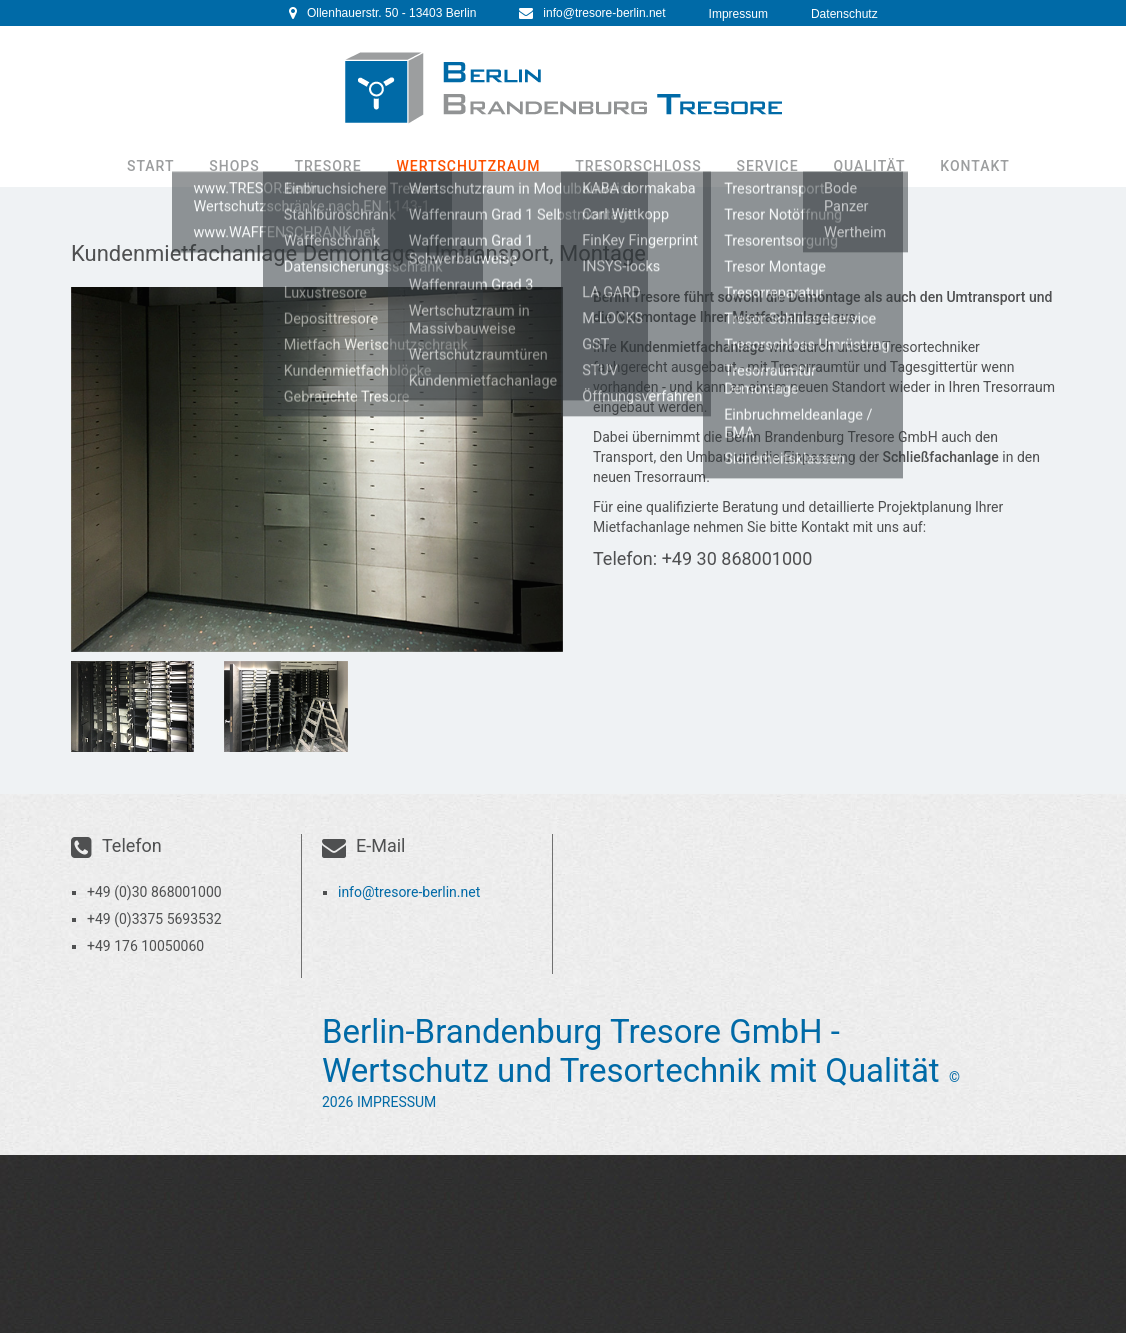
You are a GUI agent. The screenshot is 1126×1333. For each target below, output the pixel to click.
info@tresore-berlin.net (604, 13)
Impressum (738, 14)
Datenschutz (844, 14)
